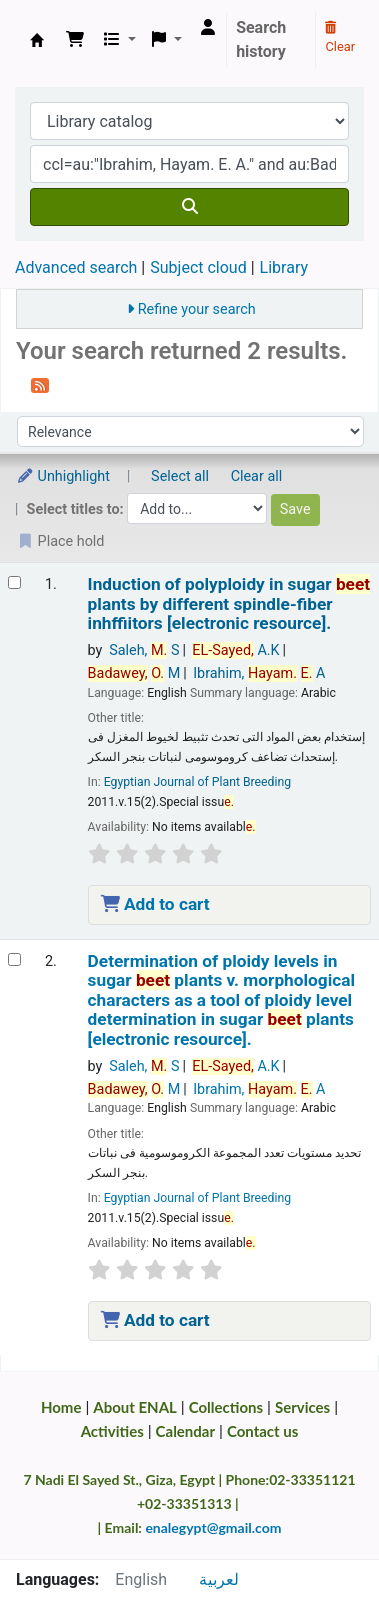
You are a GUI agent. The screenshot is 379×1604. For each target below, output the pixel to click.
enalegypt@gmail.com (213, 1527)
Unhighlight (63, 476)
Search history (261, 39)
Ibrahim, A (259, 673)
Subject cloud (198, 267)
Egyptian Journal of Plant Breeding (197, 782)
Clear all (257, 476)
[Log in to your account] (208, 28)
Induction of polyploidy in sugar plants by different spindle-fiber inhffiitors (229, 604)
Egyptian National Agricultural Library (37, 40)
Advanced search (76, 267)
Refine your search (197, 309)
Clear (340, 38)
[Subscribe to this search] (40, 385)
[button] (75, 40)
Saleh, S (144, 650)
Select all (180, 476)
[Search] (189, 207)
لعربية (219, 1579)
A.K (235, 650)
